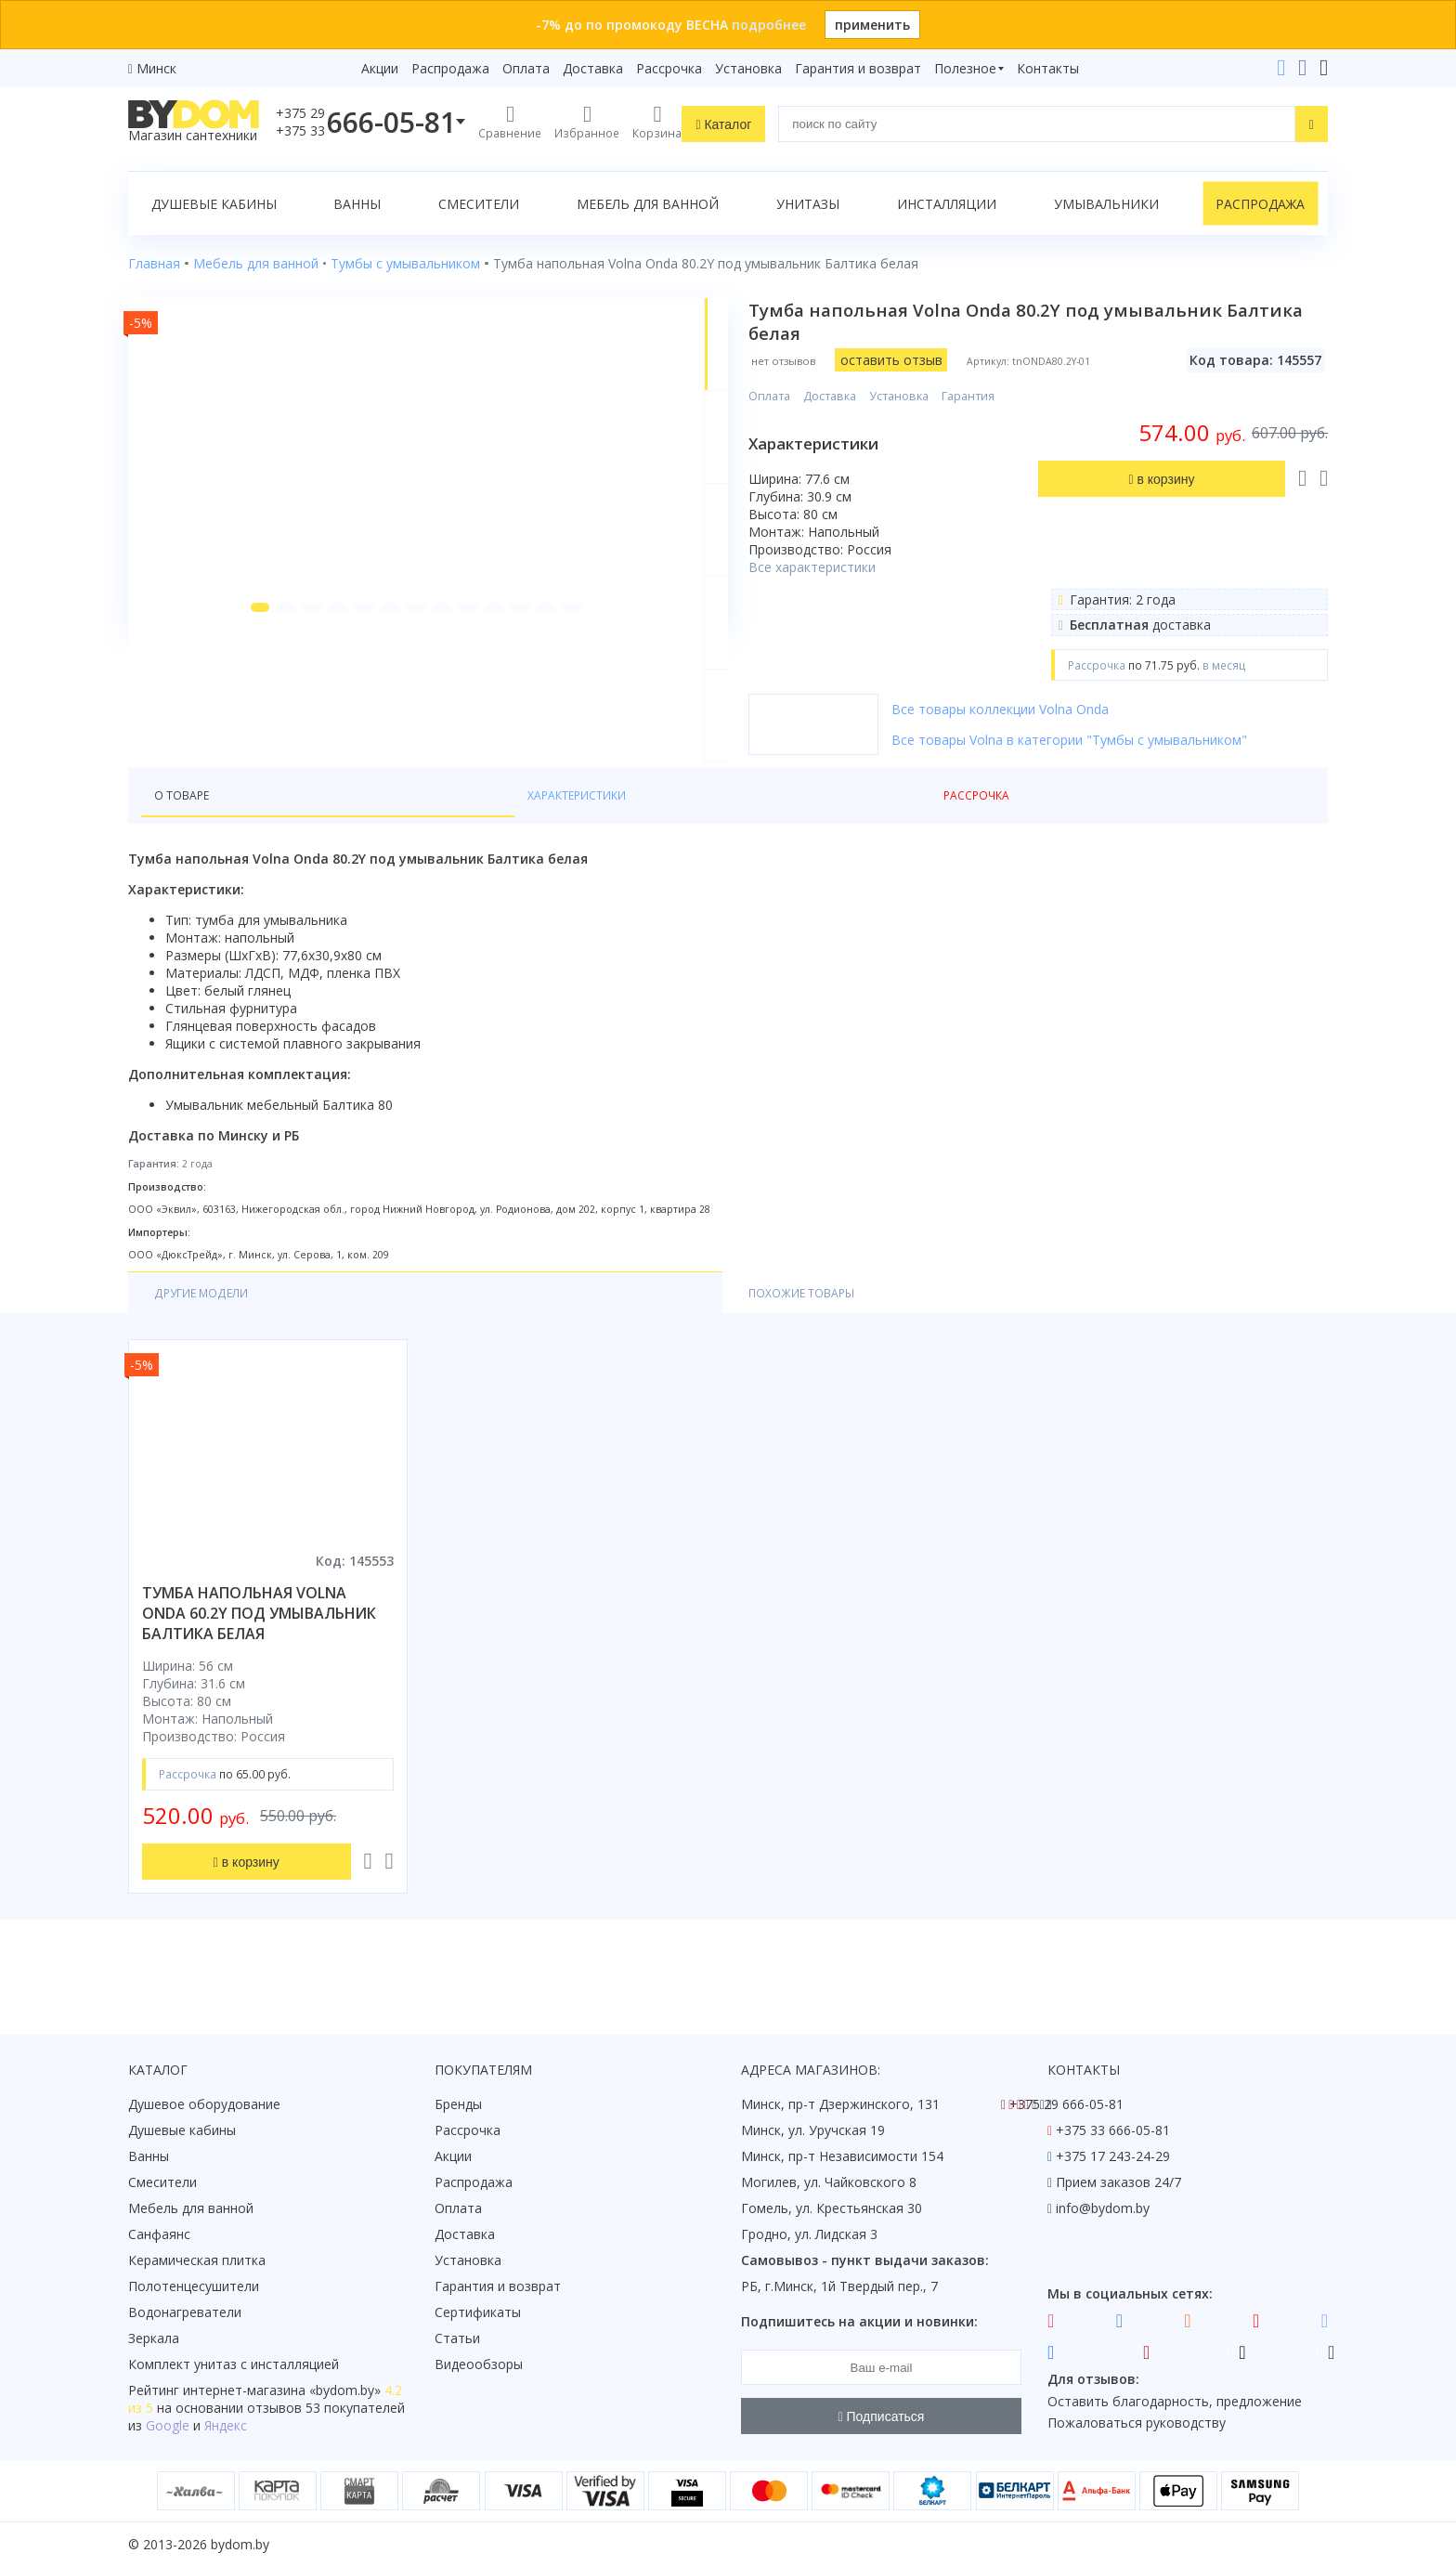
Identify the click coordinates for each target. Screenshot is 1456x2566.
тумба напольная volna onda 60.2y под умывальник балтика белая (259, 1650)
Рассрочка (669, 68)
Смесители (478, 204)
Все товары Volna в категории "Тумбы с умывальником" (1127, 740)
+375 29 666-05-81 (1066, 2104)
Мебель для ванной (648, 204)
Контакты (1048, 68)
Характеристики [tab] (306, 828)
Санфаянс (159, 2234)
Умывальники (1106, 204)
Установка (748, 68)
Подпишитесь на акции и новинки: (859, 2321)
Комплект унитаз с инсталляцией (233, 2364)
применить (872, 24)
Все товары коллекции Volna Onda (1057, 709)
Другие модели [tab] (210, 1328)
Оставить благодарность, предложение (1174, 2401)
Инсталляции (946, 204)
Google (167, 2425)
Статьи (457, 2338)
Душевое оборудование (204, 2104)
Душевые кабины (214, 204)
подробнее (769, 24)
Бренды (458, 2104)
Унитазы (807, 204)
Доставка (593, 68)
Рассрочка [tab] (431, 828)
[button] (225, 744)
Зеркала (153, 2338)
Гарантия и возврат (858, 68)
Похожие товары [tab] (380, 1328)
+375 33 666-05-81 (1113, 2130)
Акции (379, 68)
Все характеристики (869, 567)
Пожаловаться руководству (1136, 2422)
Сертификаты (478, 2312)
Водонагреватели (184, 2312)
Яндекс (225, 2425)
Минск (156, 68)
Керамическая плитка (197, 2260)
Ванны (357, 204)
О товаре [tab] (187, 828)
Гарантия (1025, 396)
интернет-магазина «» (282, 2390)
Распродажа (450, 68)
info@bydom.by (1103, 2208)
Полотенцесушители (193, 2286)
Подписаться (881, 2416)
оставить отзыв (949, 360)
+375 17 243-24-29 (1113, 2156)
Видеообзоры (479, 2364)
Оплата (526, 68)
